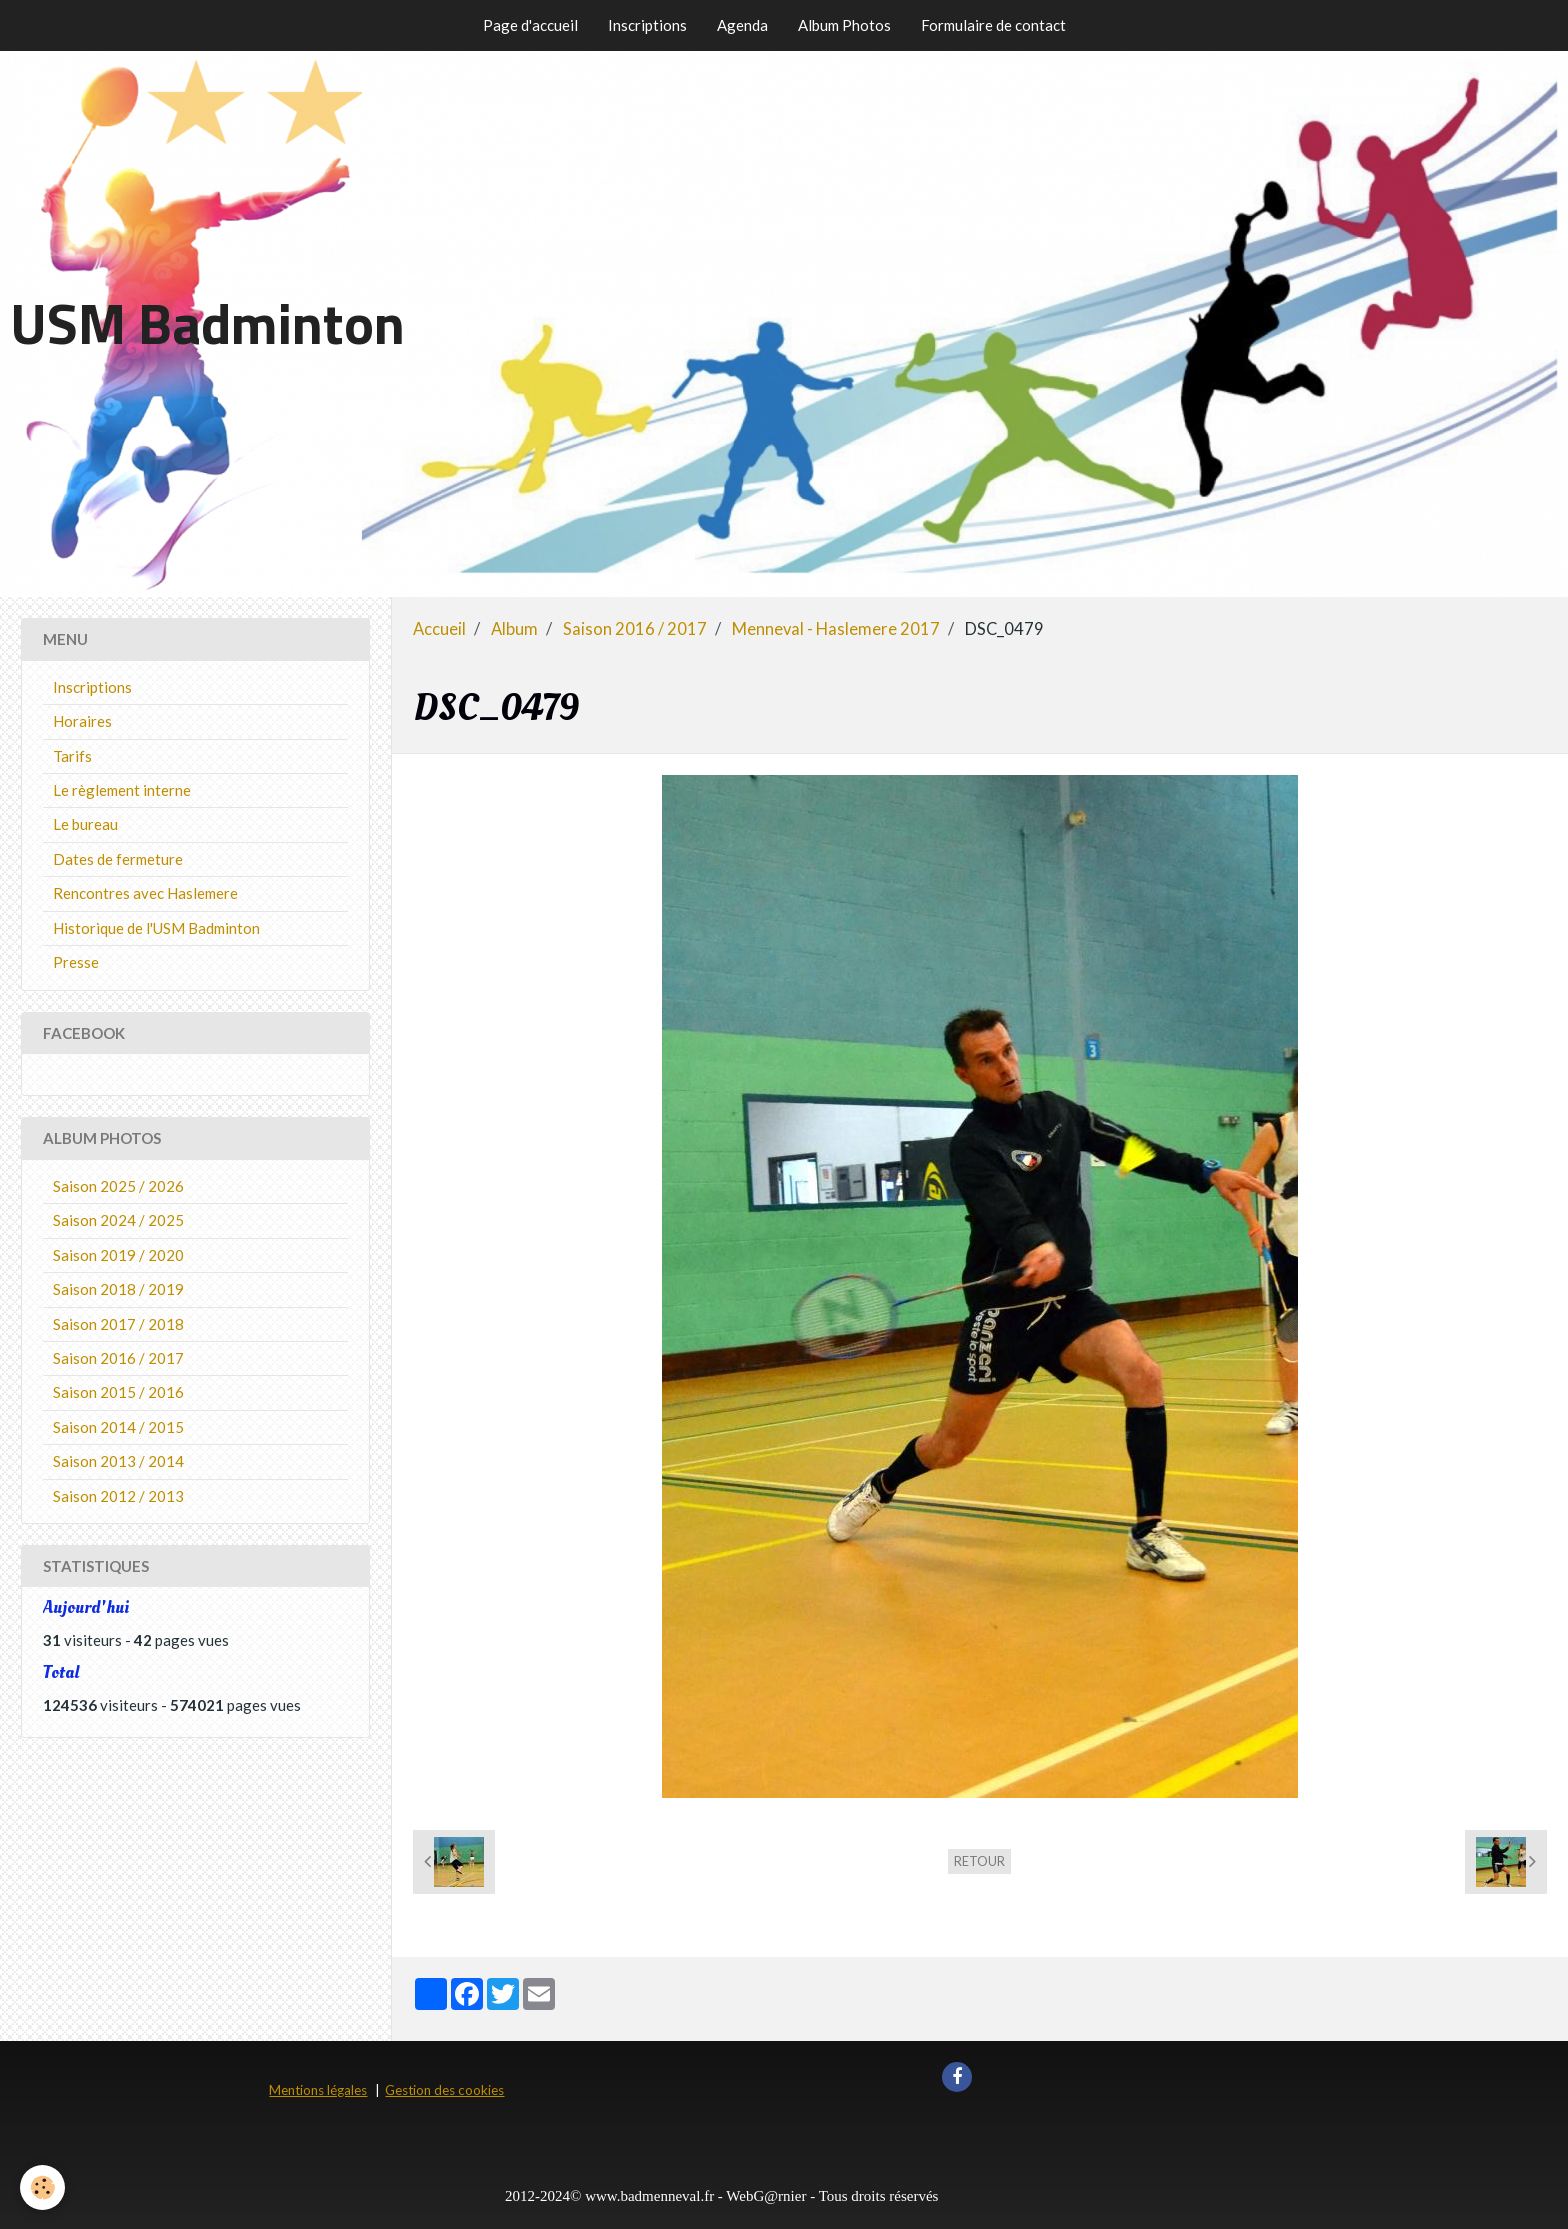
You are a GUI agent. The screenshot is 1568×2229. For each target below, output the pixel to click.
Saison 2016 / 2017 (635, 629)
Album (514, 629)
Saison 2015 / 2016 (118, 1392)
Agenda (742, 25)
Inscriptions (647, 25)
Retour (979, 1861)
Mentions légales (318, 2090)
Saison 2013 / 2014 (118, 1461)
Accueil (439, 629)
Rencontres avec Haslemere (145, 893)
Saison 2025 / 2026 (118, 1186)
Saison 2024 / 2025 (118, 1220)
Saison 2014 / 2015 (118, 1427)
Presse (76, 962)
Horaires (82, 721)
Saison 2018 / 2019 (118, 1289)
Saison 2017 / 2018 (118, 1324)
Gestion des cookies (444, 2090)
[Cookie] (42, 2187)
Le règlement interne (122, 790)
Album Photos (844, 25)
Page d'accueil (530, 25)
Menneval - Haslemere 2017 (836, 629)
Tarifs (72, 756)
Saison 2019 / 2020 (118, 1255)
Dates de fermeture (118, 859)
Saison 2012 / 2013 (118, 1496)
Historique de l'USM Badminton (156, 928)
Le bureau (85, 824)
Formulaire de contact (993, 25)
